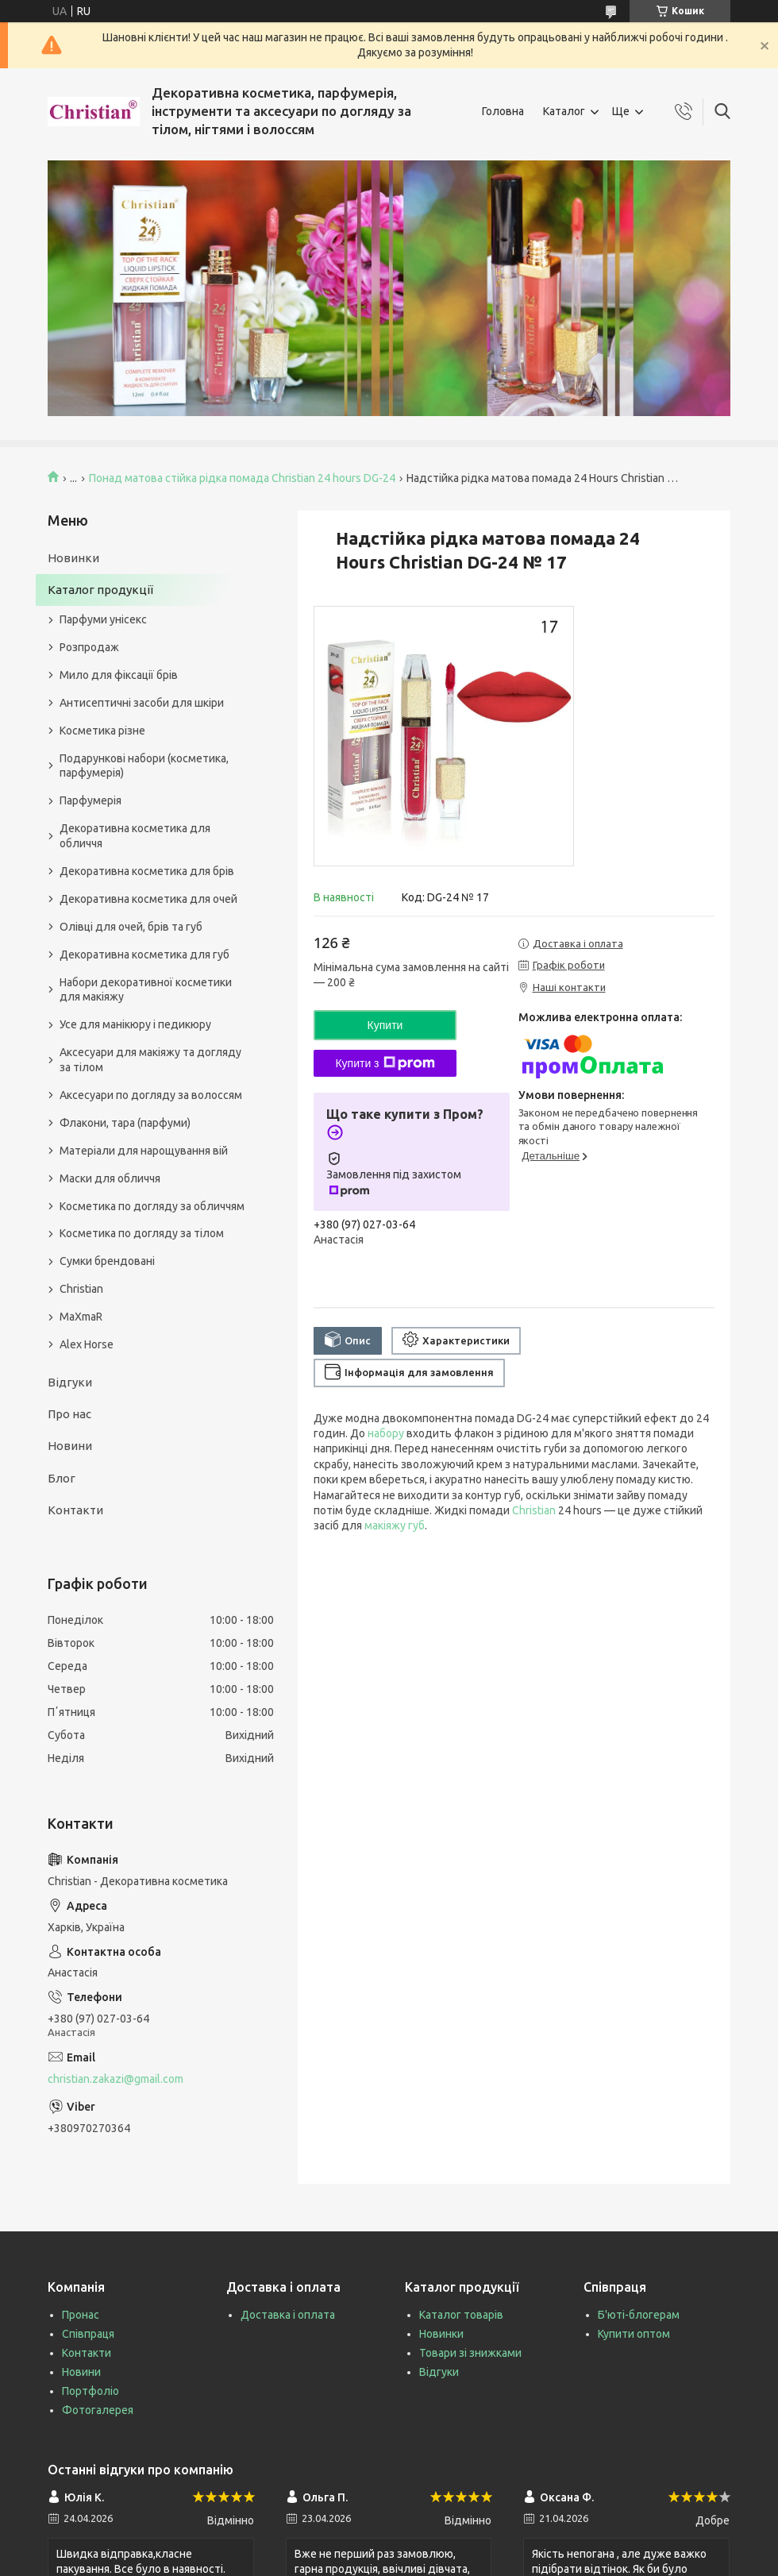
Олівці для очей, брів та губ (131, 926)
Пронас (80, 2314)
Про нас (69, 1414)
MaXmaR (81, 1316)
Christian (534, 1510)
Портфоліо (90, 2391)
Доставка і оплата (288, 2314)
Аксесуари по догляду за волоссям (151, 1095)
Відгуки (70, 1382)
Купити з (384, 1063)
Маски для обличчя (110, 1178)
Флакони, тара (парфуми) (125, 1122)
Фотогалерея (97, 2410)
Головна (503, 111)
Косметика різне (102, 730)
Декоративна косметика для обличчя (135, 836)
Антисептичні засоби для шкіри (142, 702)
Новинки (73, 558)
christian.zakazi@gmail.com (115, 2079)
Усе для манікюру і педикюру (135, 1024)
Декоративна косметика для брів (147, 871)
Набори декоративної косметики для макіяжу (146, 990)
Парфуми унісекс (103, 619)
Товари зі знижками (470, 2353)
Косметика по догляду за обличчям (152, 1206)
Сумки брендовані (107, 1261)
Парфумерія (90, 800)
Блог (61, 1478)
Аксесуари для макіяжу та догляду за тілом (150, 1060)
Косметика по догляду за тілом (142, 1233)
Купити (385, 1025)
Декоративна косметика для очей (148, 899)
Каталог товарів (461, 2314)
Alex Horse (87, 1344)
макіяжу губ (394, 1525)
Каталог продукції (100, 589)
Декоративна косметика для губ (144, 954)
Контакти (75, 1510)
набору (386, 1433)
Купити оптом (634, 2333)
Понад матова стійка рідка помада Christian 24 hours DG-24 (242, 478)
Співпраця (88, 2333)
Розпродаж (89, 647)
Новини (70, 1445)
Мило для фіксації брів (119, 675)
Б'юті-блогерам (639, 2314)
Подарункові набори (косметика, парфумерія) (144, 766)
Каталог (564, 111)
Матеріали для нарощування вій (144, 1150)
